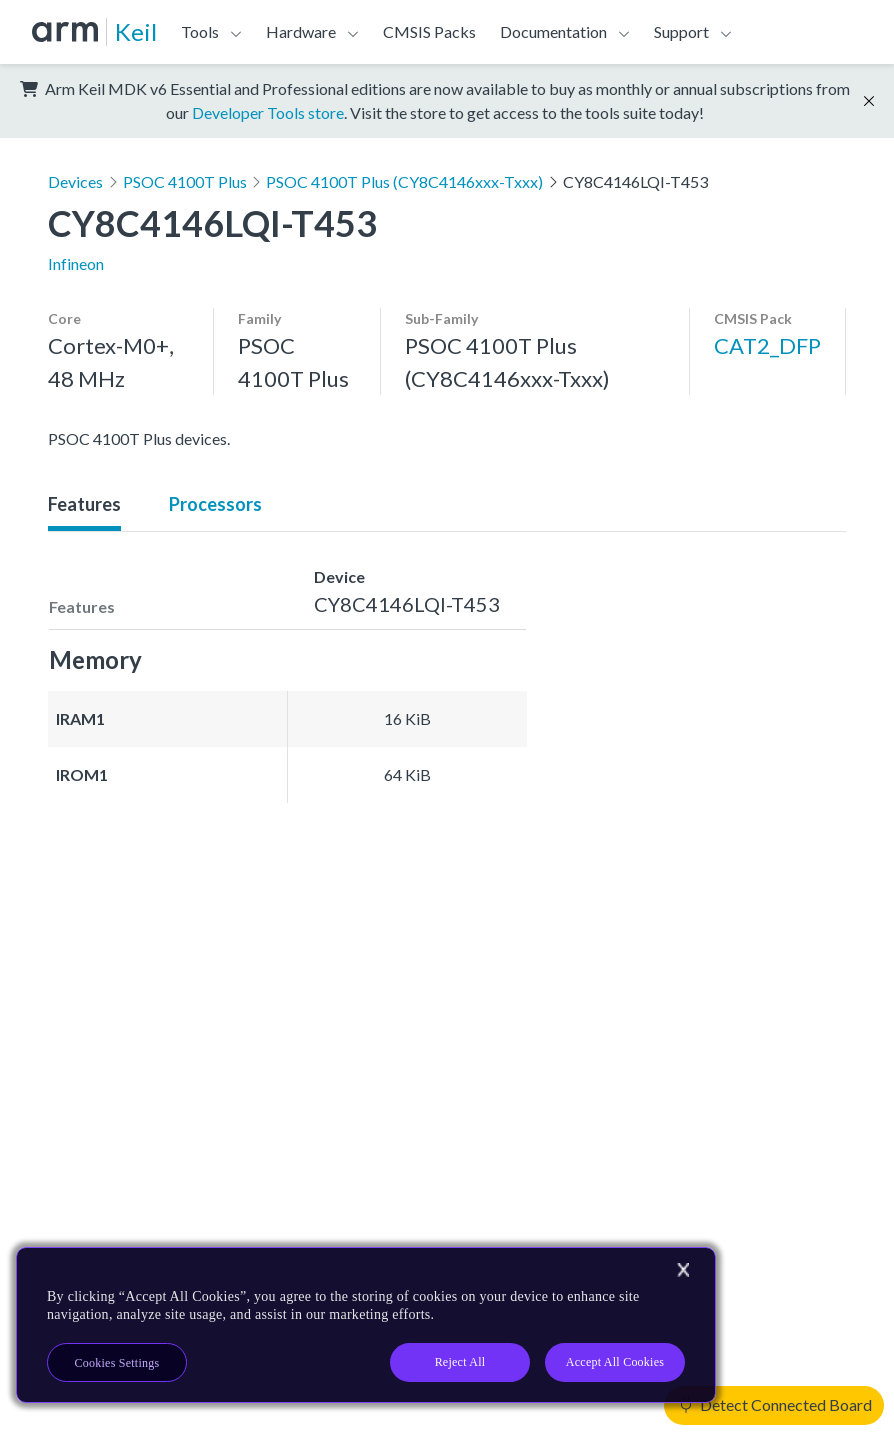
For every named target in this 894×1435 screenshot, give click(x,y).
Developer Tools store (268, 112)
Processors (215, 504)
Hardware (301, 31)
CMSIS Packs (429, 31)
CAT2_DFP (767, 345)
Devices (75, 181)
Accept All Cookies (615, 1362)
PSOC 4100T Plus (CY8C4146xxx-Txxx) (404, 181)
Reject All (460, 1362)
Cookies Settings (117, 1363)
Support (681, 31)
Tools (200, 31)
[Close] (683, 1270)
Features (84, 504)
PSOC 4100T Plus (185, 181)
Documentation (553, 31)
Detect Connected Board (776, 1404)
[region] (366, 1325)
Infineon (76, 263)
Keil (136, 31)
